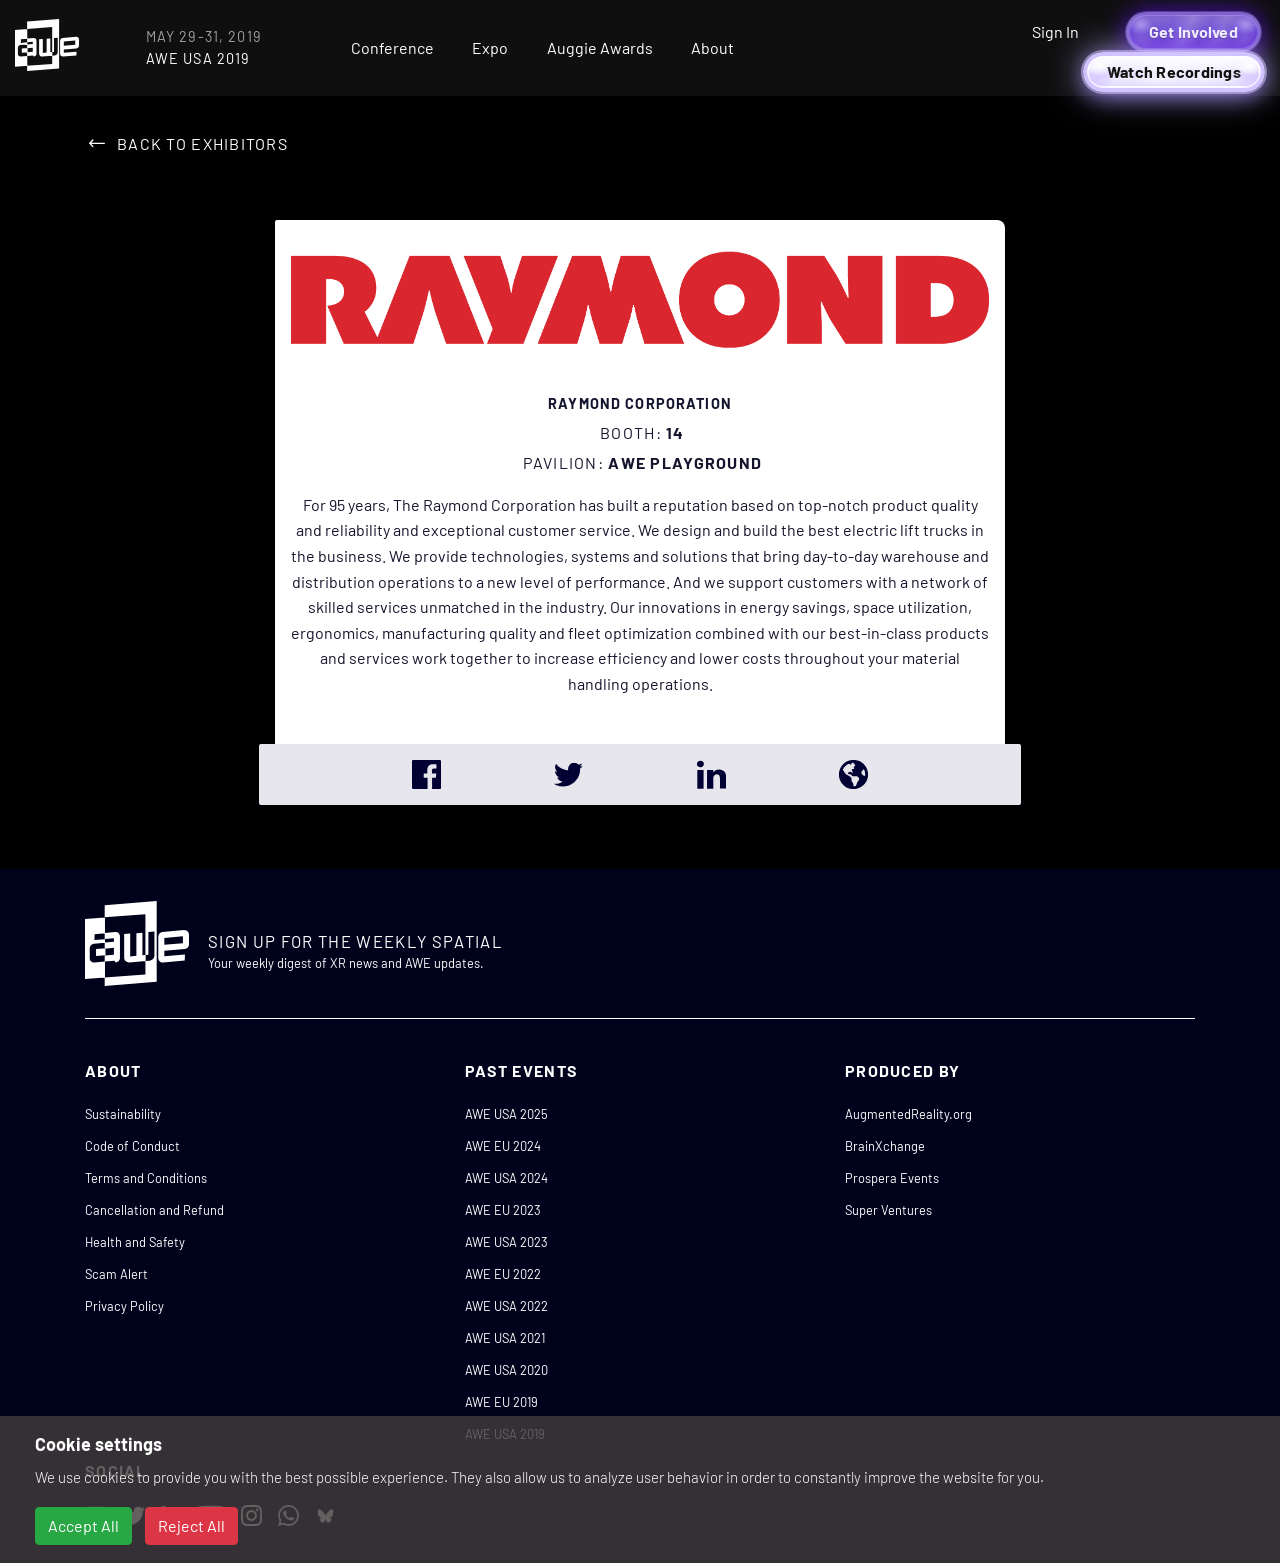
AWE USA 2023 (506, 1242)
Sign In (1055, 31)
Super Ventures (888, 1210)
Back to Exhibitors (202, 143)
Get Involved (1193, 31)
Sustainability (123, 1114)
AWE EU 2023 (503, 1210)
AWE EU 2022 (503, 1274)
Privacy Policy (124, 1306)
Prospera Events (892, 1178)
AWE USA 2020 (506, 1370)
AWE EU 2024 (503, 1146)
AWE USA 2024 (506, 1178)
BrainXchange (885, 1146)
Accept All (83, 1525)
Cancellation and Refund (154, 1210)
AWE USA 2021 (505, 1338)
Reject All (191, 1525)
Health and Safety (135, 1242)
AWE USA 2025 (506, 1114)
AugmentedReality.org (908, 1114)
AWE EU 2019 (501, 1402)
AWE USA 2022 (506, 1306)
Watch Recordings (1174, 71)
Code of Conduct (132, 1146)
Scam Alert (116, 1274)
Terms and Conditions (146, 1178)
